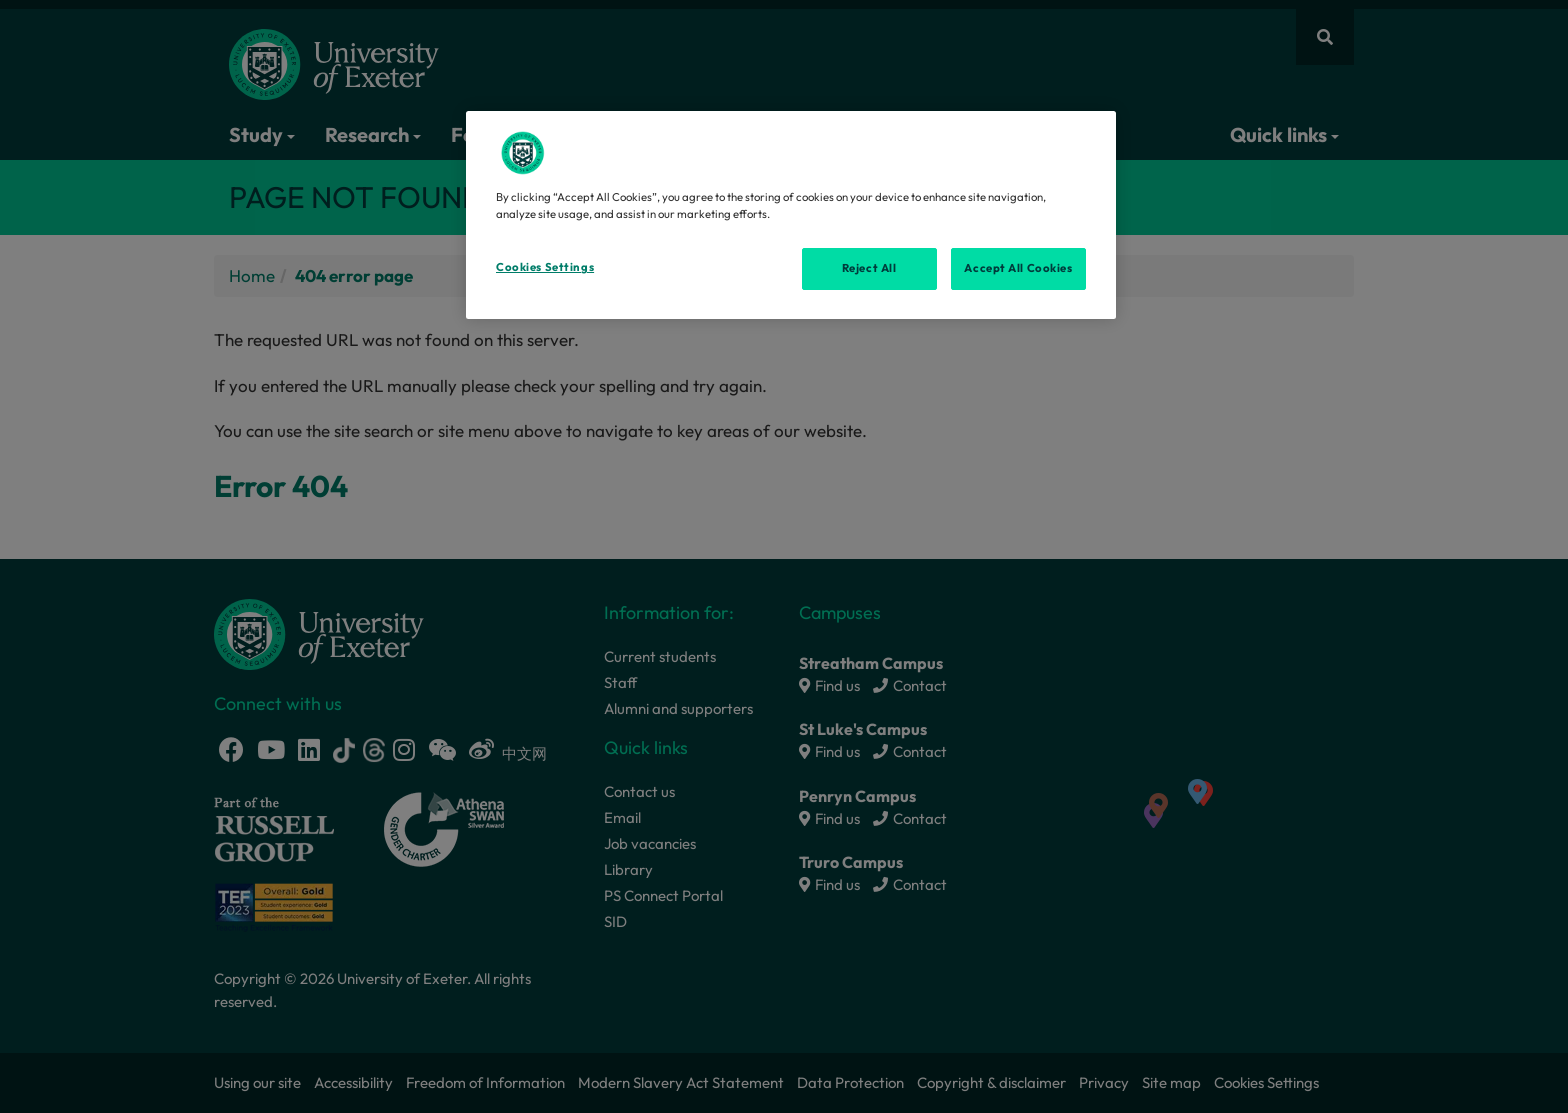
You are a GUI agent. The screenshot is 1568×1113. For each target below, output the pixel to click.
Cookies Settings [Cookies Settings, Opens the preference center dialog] (545, 267)
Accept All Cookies (1018, 268)
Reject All (869, 268)
